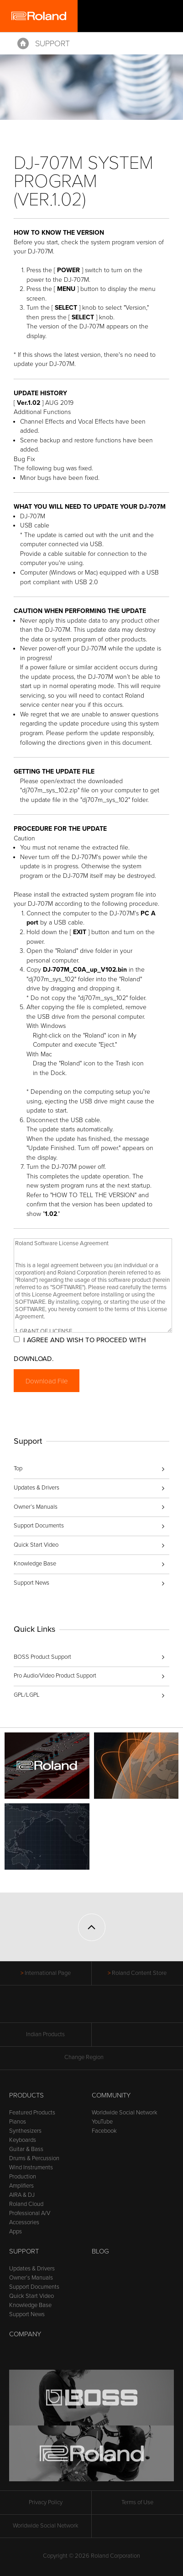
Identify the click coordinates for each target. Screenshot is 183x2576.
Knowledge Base (35, 1563)
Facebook (104, 2131)
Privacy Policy (46, 2502)
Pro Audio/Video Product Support (55, 1675)
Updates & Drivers (36, 1487)
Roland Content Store (139, 1973)
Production (22, 2176)
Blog (100, 2251)
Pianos (17, 2121)
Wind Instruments (31, 2167)
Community (111, 2095)
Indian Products (45, 2034)
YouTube (102, 2121)
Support (52, 43)
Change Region (91, 2057)
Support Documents (39, 1525)
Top (18, 1468)
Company (25, 2334)
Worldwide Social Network (124, 2112)
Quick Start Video (36, 1545)
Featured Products (32, 2112)
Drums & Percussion (34, 2158)
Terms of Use (137, 2502)
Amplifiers (21, 2185)
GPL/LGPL (27, 1695)
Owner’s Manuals (36, 1507)
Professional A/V (29, 2213)
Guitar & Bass (26, 2149)
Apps (15, 2231)
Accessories (24, 2222)
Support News (31, 1582)
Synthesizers (25, 2131)
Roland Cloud (26, 2204)
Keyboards (22, 2140)
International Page (48, 1973)
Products (26, 2095)
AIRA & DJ (22, 2195)
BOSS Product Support (42, 1657)
